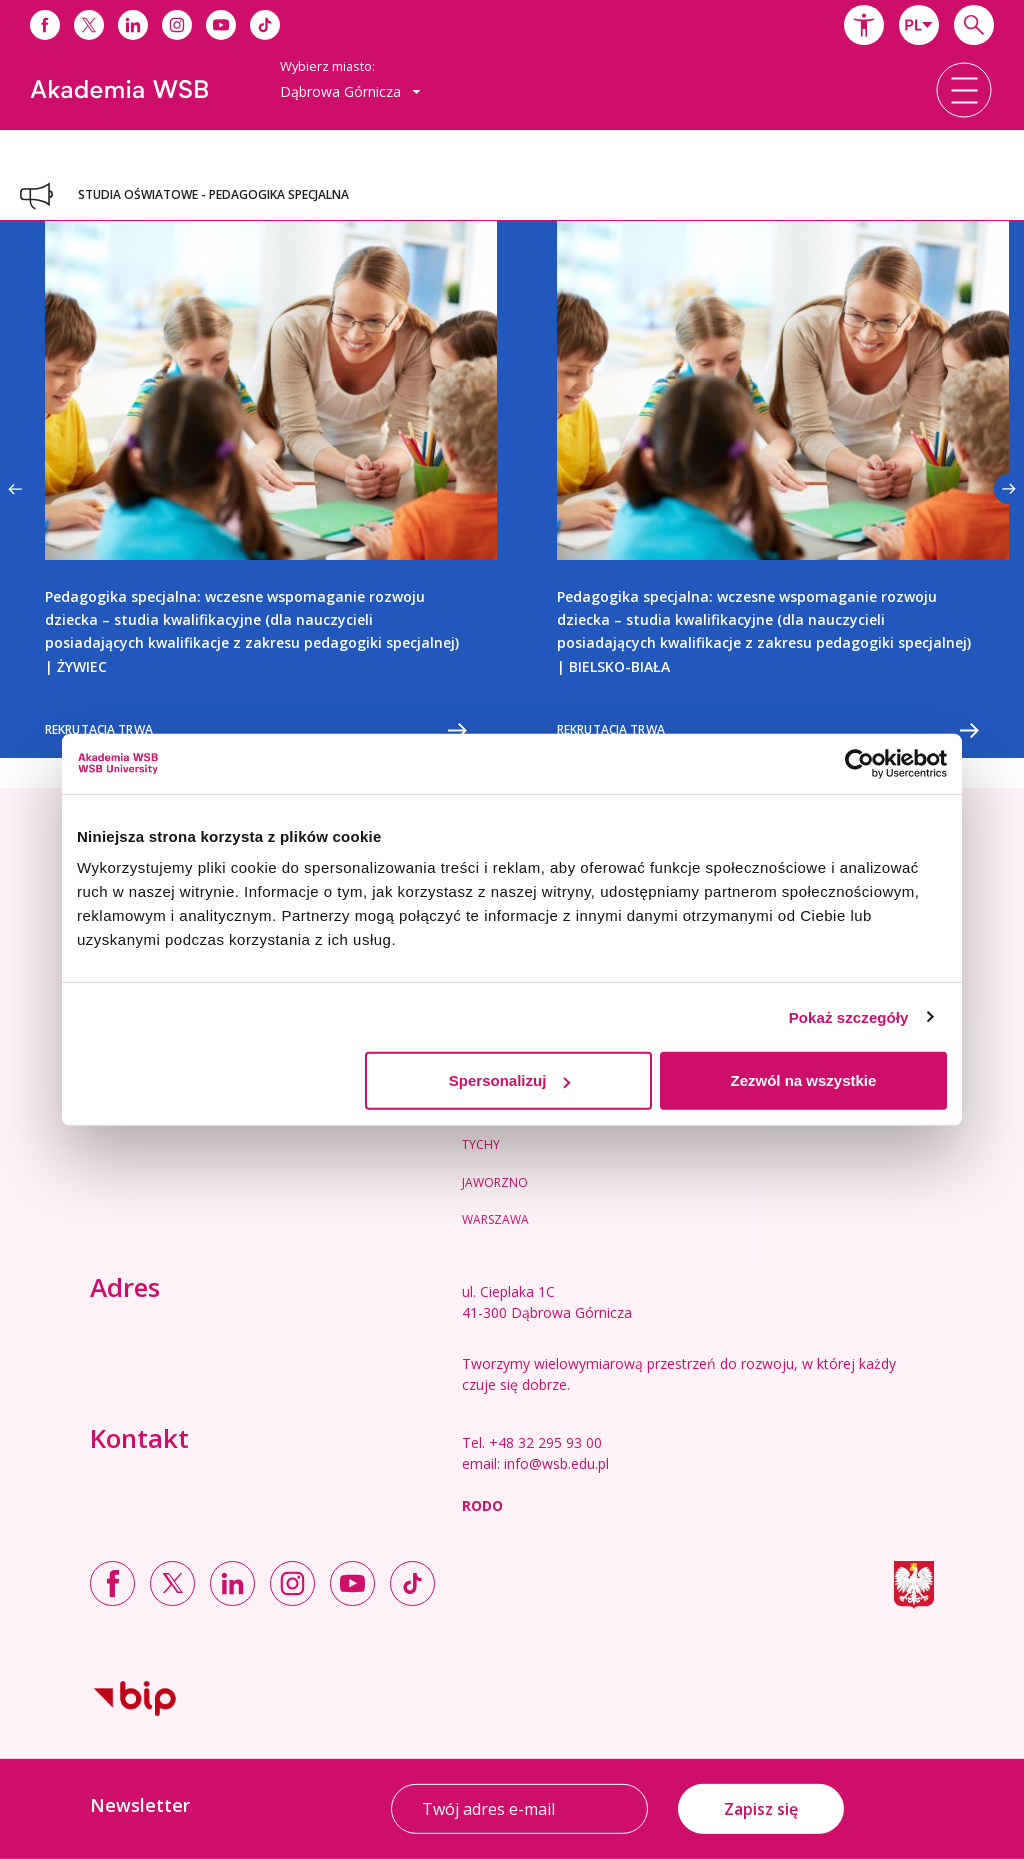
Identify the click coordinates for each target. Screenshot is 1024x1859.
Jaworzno (495, 1182)
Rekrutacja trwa (256, 730)
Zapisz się (761, 1809)
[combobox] (919, 25)
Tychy (481, 1144)
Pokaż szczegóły (849, 1016)
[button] (864, 25)
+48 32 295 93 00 (545, 1442)
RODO (482, 1505)
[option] (256, 489)
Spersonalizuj (510, 1080)
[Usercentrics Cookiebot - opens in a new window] (859, 763)
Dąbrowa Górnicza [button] (350, 91)
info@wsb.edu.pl (556, 1463)
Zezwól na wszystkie (804, 1080)
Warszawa (495, 1219)
